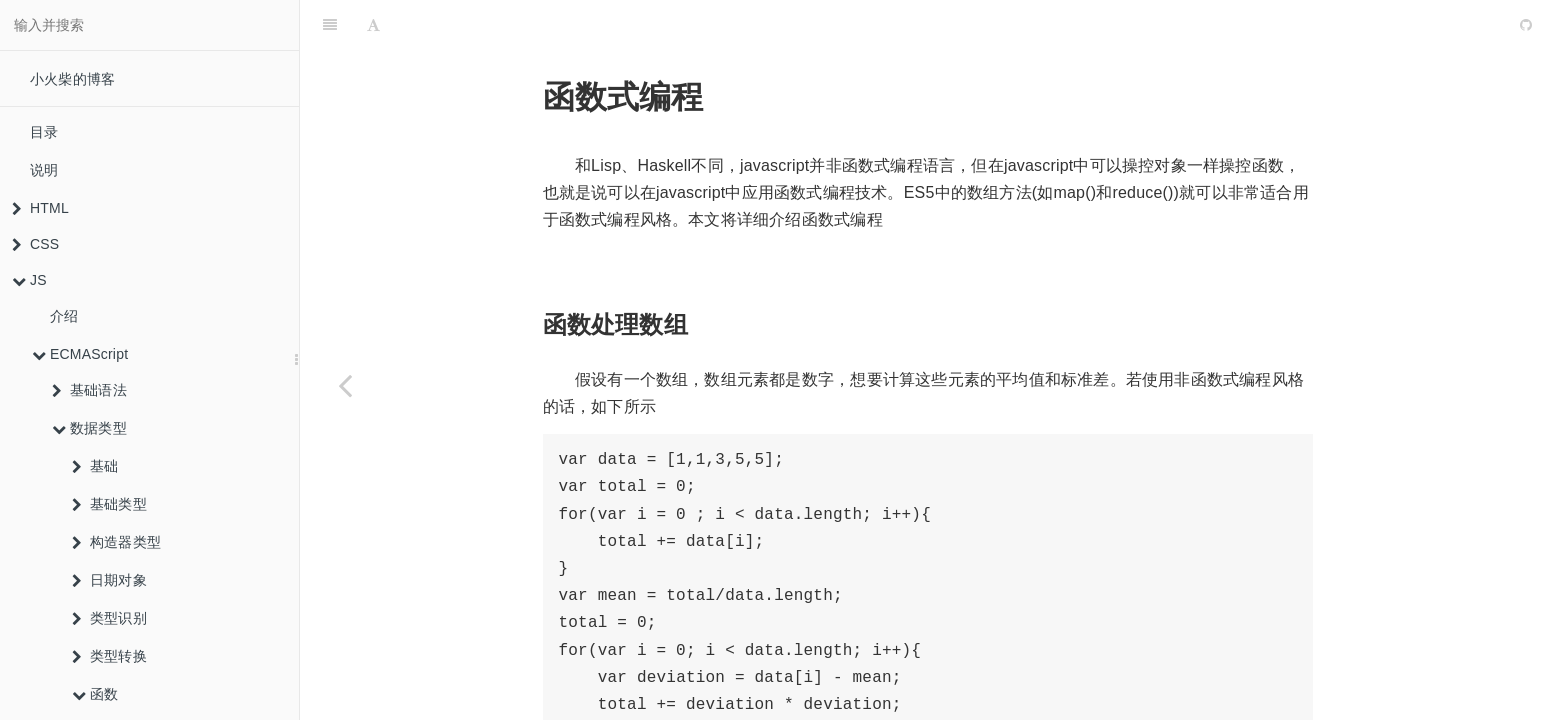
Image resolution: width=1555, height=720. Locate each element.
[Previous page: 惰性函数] (345, 385)
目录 (44, 132)
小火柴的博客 (72, 79)
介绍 (64, 316)
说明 (44, 170)
